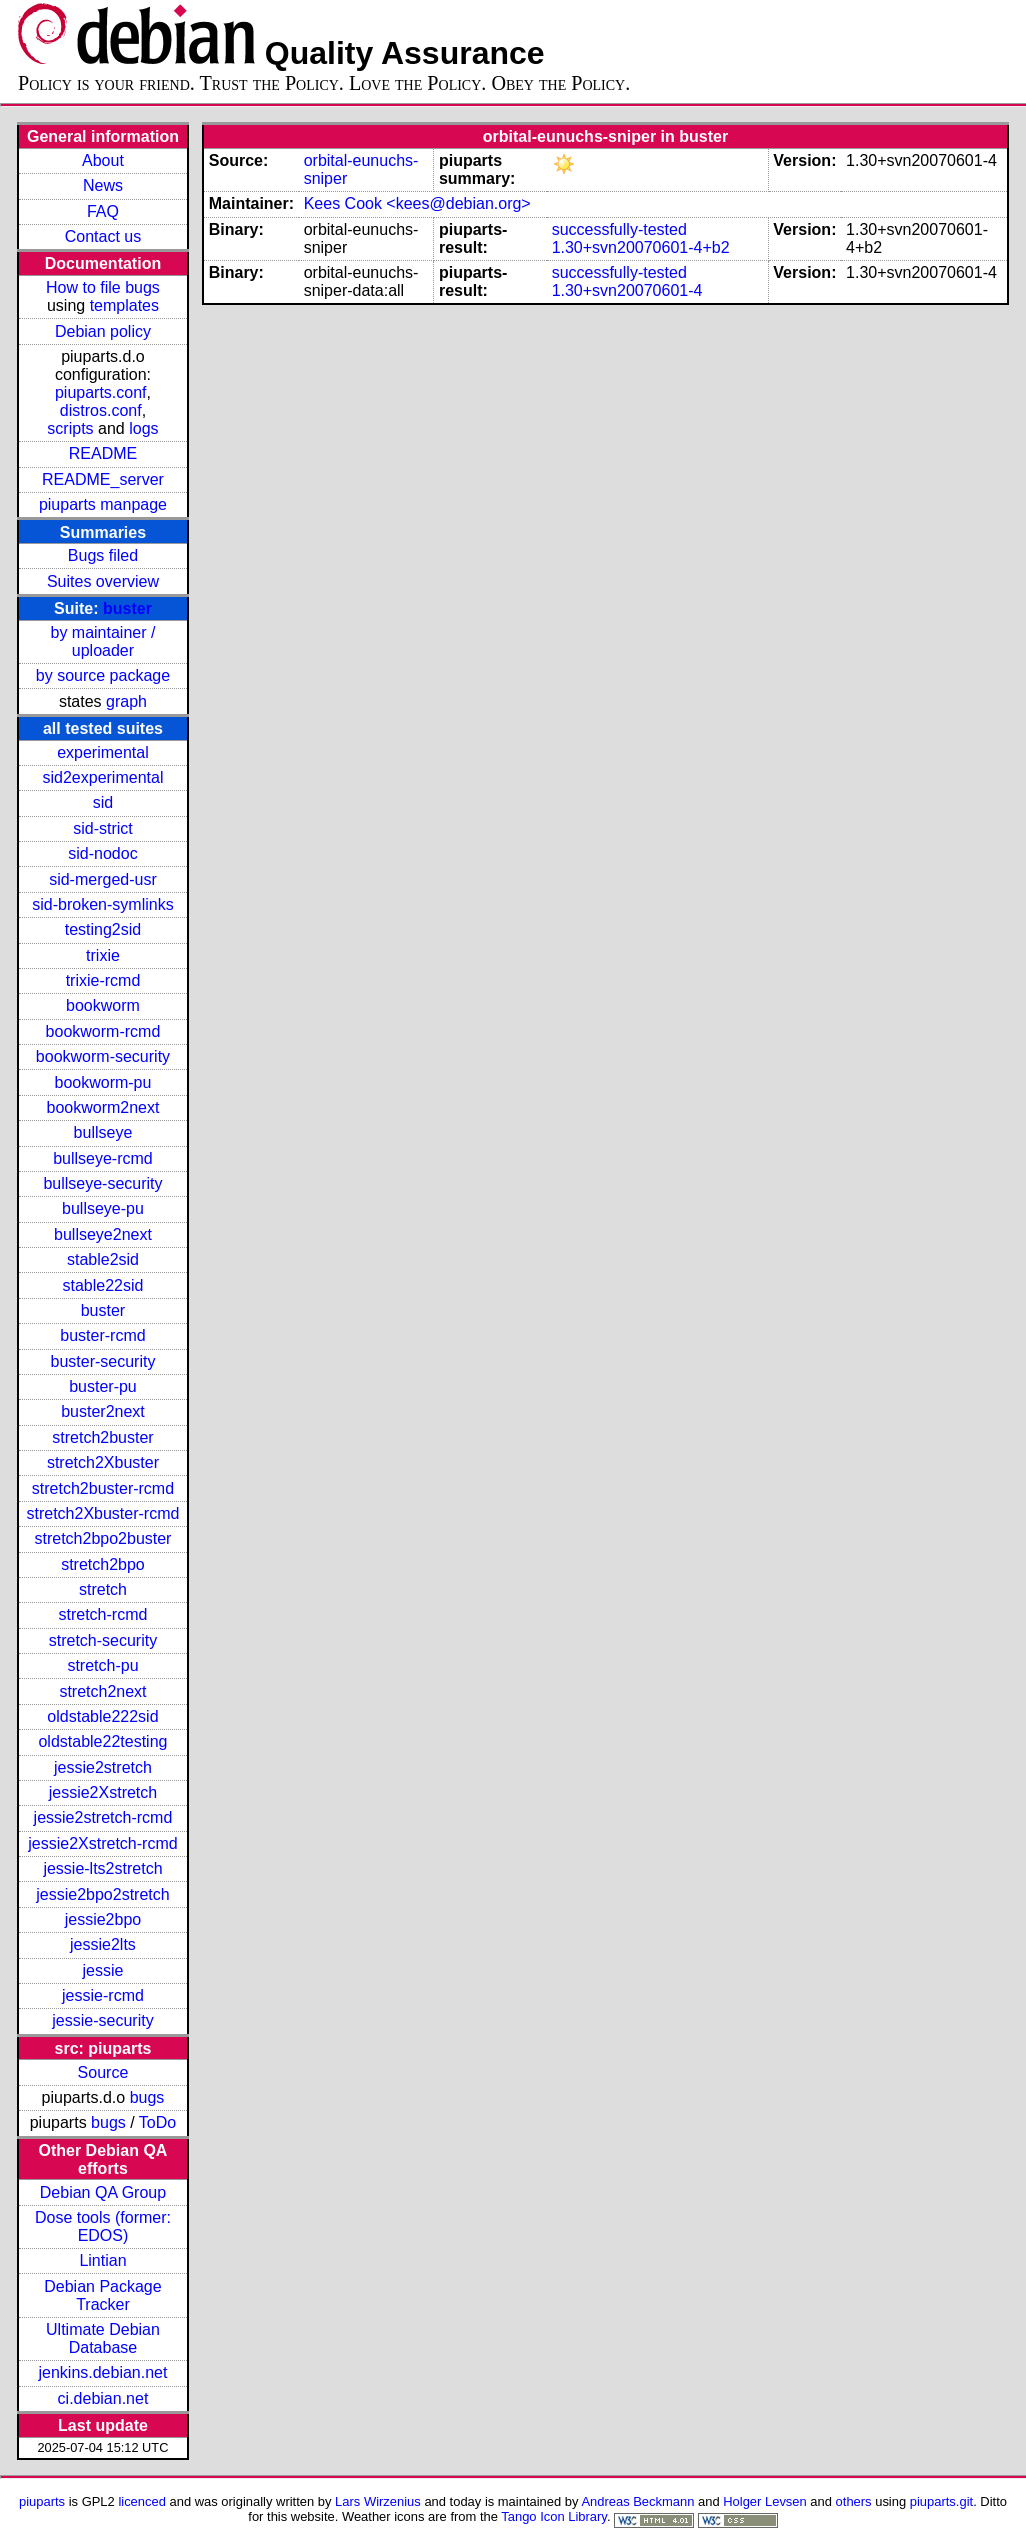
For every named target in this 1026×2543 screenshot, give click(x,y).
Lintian (102, 2260)
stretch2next (102, 1691)
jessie (103, 1970)
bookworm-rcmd (103, 1031)
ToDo (157, 2122)
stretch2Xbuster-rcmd (102, 1513)
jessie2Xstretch (103, 1792)
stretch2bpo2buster (102, 1538)
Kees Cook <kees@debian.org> (417, 203)
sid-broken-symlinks (102, 904)
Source (103, 2072)
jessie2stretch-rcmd (103, 1817)
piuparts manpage (103, 504)
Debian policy (103, 331)
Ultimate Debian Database (103, 2338)
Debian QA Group (103, 2192)
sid (103, 802)
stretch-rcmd (103, 1614)
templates (124, 305)
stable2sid (103, 1259)
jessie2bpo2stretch (102, 1894)
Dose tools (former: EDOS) (103, 2226)
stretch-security (103, 1640)
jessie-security (102, 2020)
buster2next (103, 1411)
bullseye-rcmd (103, 1158)
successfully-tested (619, 229)
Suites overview (103, 581)
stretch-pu (102, 1665)
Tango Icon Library (554, 2516)
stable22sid (102, 1285)
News (103, 185)
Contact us (103, 236)
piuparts (42, 2501)
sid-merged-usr (103, 879)
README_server (103, 479)
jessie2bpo (103, 1919)
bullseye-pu (103, 1208)
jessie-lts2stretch (102, 1868)
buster (127, 608)
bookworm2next (102, 1107)
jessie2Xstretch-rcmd (102, 1843)
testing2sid (103, 929)
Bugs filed (103, 555)
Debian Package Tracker (102, 2295)
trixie (103, 955)
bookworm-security (103, 1056)
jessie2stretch (103, 1767)
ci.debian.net (103, 2398)
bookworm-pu (102, 1082)
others (854, 2501)
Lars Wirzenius (378, 2501)
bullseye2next (103, 1234)
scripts (70, 428)
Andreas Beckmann (637, 2501)
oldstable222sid (102, 1716)
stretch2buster (102, 1437)
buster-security (103, 1361)
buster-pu (103, 1386)
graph (126, 701)
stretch (103, 1589)
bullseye (103, 1132)
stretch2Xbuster (103, 1462)
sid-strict (103, 828)
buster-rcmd (102, 1335)
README (103, 453)
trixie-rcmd (103, 980)
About (103, 160)
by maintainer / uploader (102, 641)
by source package (103, 675)
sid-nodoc (102, 853)
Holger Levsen (765, 2501)
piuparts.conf (101, 392)
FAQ (103, 211)
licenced (142, 2501)
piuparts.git (941, 2501)
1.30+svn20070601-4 (627, 290)
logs (143, 428)
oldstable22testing (102, 1741)
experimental (103, 752)
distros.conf (101, 410)
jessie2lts (103, 1944)
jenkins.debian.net (102, 2372)
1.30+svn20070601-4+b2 (641, 247)
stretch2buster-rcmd (103, 1488)
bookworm (103, 1005)
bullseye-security (102, 1183)
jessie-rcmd (103, 1995)
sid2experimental (102, 777)
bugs (147, 2097)
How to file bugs (103, 287)
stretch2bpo (103, 1564)
